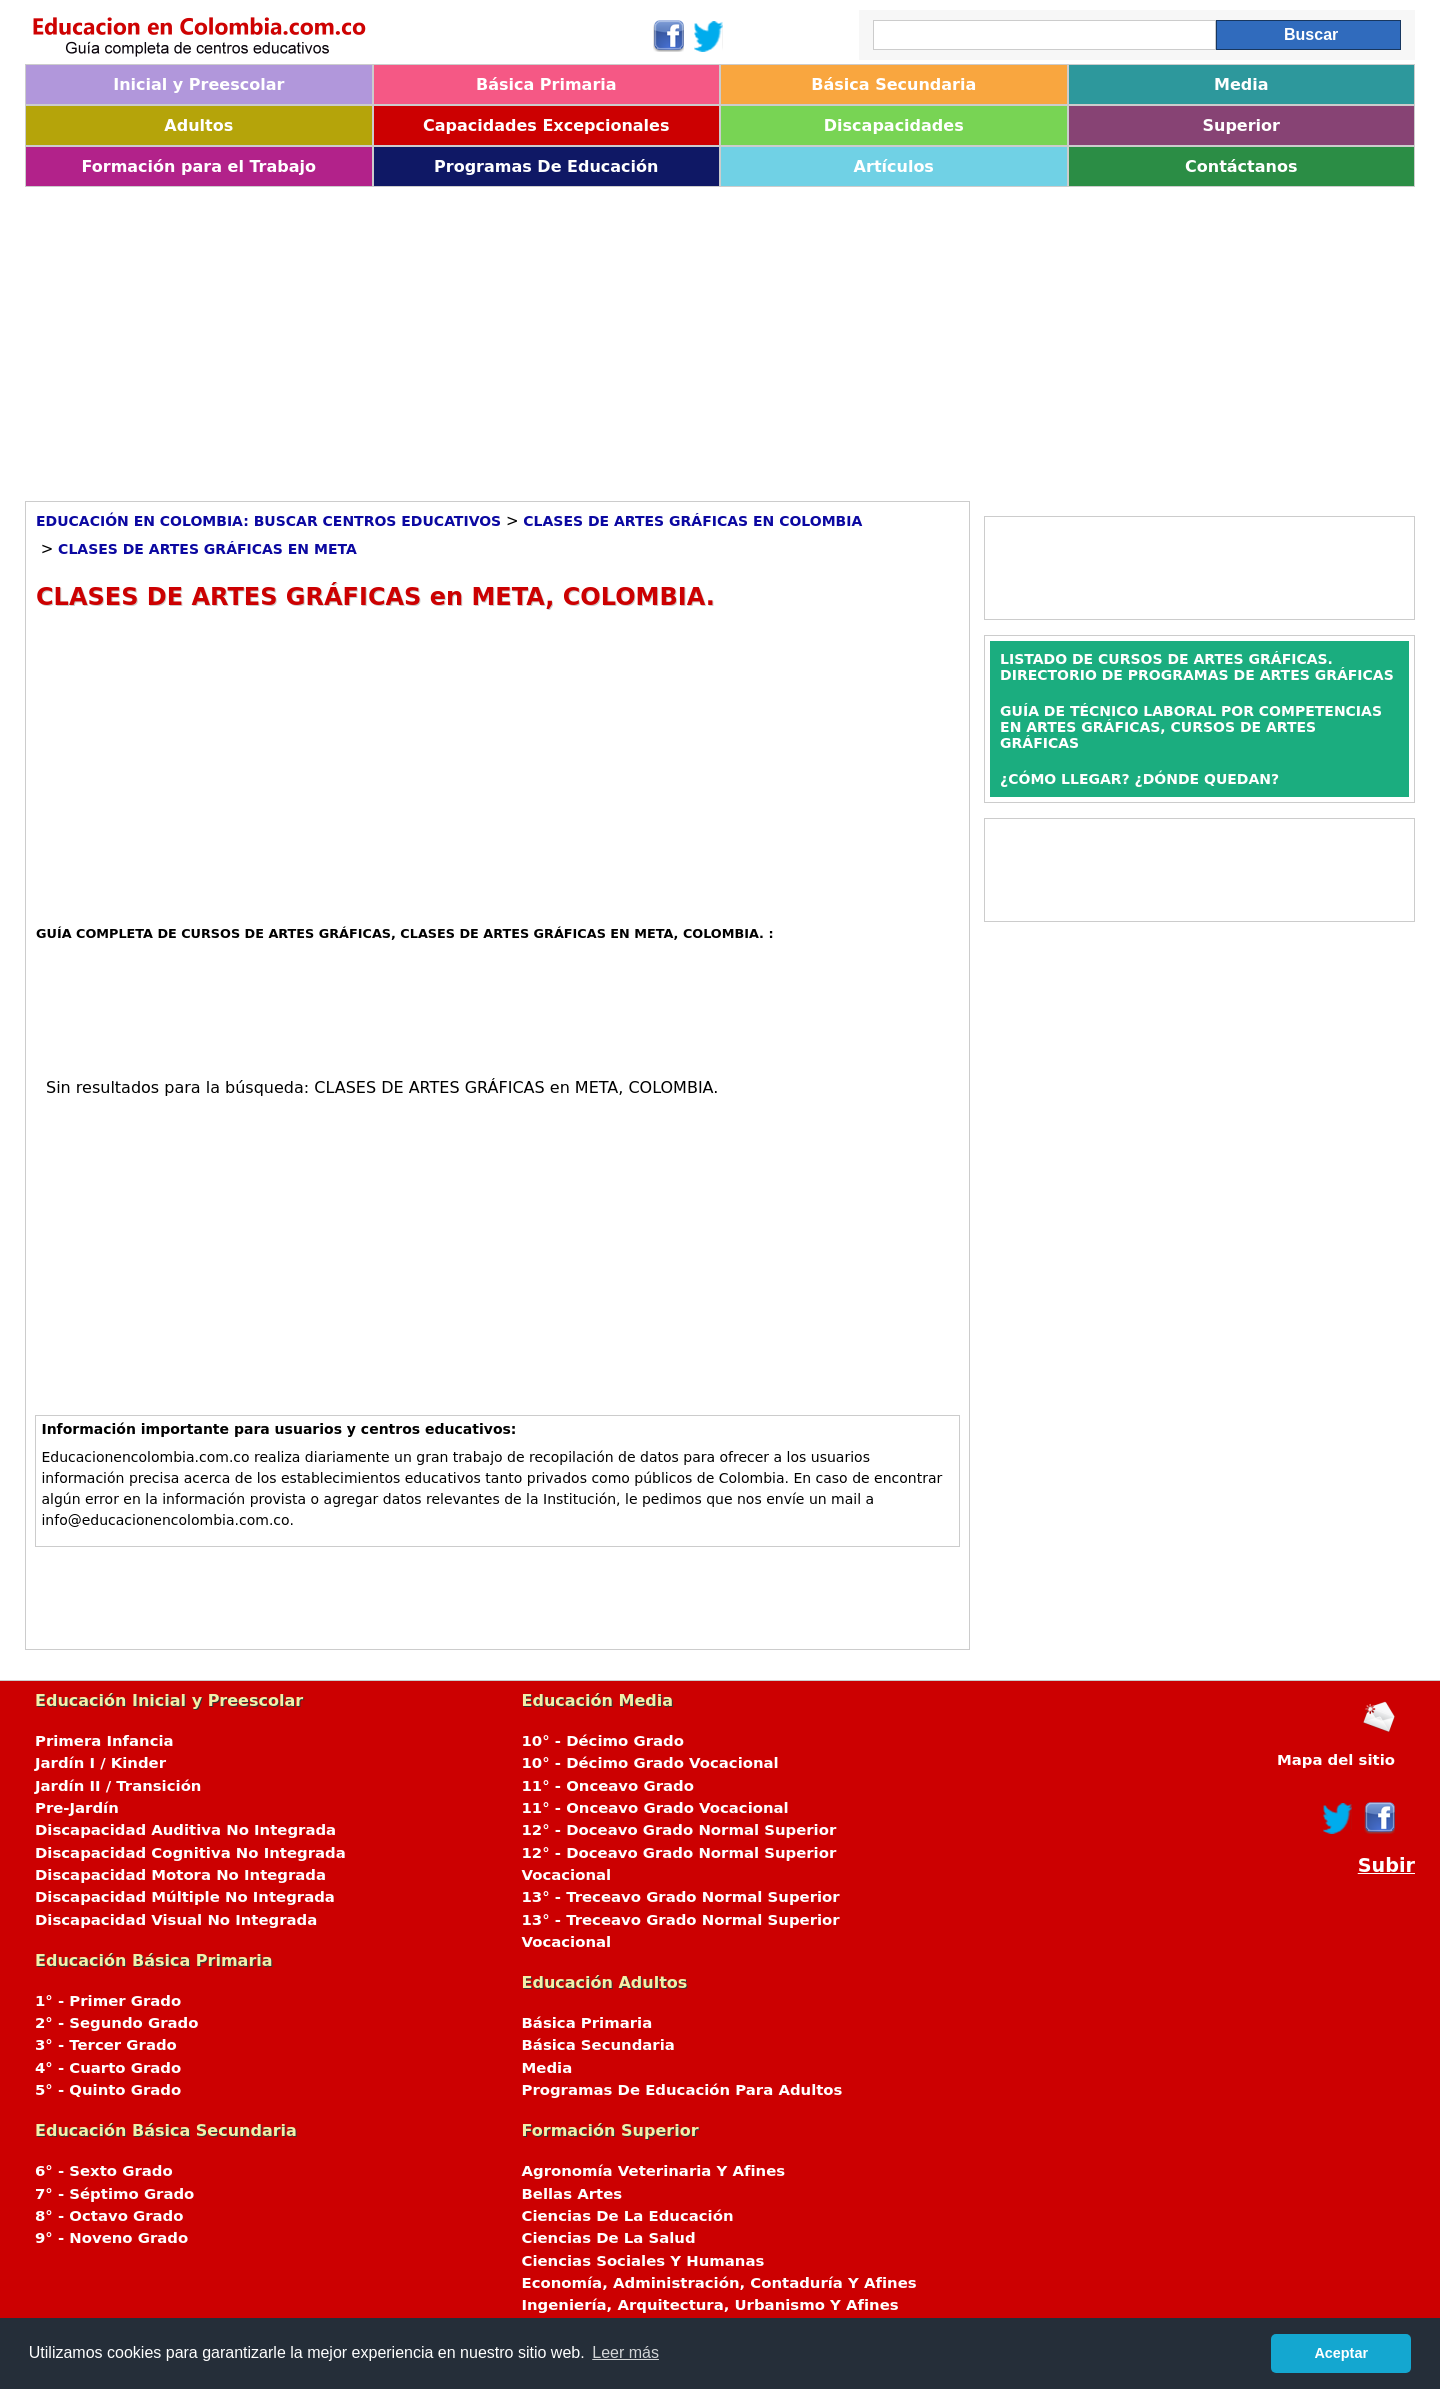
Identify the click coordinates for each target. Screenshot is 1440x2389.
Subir (1386, 1865)
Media (1241, 84)
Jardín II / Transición (118, 1786)
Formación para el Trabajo (198, 166)
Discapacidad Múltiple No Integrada (185, 1897)
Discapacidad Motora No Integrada (180, 1875)
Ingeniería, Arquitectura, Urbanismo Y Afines (710, 2305)
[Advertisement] (625, 337)
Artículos (894, 166)
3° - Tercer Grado (106, 2045)
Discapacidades (894, 125)
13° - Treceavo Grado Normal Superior (681, 1897)
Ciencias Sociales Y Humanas (643, 2261)
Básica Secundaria (893, 84)
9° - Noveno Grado (111, 2238)
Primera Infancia (104, 1741)
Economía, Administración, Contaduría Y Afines (719, 2283)
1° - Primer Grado (108, 2001)
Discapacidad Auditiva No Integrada (185, 1830)
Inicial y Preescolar (198, 84)
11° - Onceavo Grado (608, 1786)
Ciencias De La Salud (609, 2238)
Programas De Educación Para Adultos (682, 2090)
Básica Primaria (546, 84)
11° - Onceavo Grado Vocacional (655, 1808)
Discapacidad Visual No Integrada (176, 1920)
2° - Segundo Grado (116, 2023)
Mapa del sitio (1336, 1760)
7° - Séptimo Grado (114, 2194)
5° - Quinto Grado (108, 2090)
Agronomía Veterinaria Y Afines (654, 2171)
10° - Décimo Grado (603, 1741)
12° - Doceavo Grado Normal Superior (679, 1830)
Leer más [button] (625, 2352)
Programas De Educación (546, 166)
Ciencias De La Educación (628, 2216)
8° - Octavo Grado (109, 2216)
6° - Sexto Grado (104, 2171)
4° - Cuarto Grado (108, 2068)
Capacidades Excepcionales (546, 125)
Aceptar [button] (1341, 2353)
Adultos (198, 125)
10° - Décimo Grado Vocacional (650, 1763)
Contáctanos (1241, 166)
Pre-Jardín (77, 1808)
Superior (1241, 125)
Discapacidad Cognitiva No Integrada (190, 1853)
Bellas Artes (572, 2194)
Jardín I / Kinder (100, 1763)
